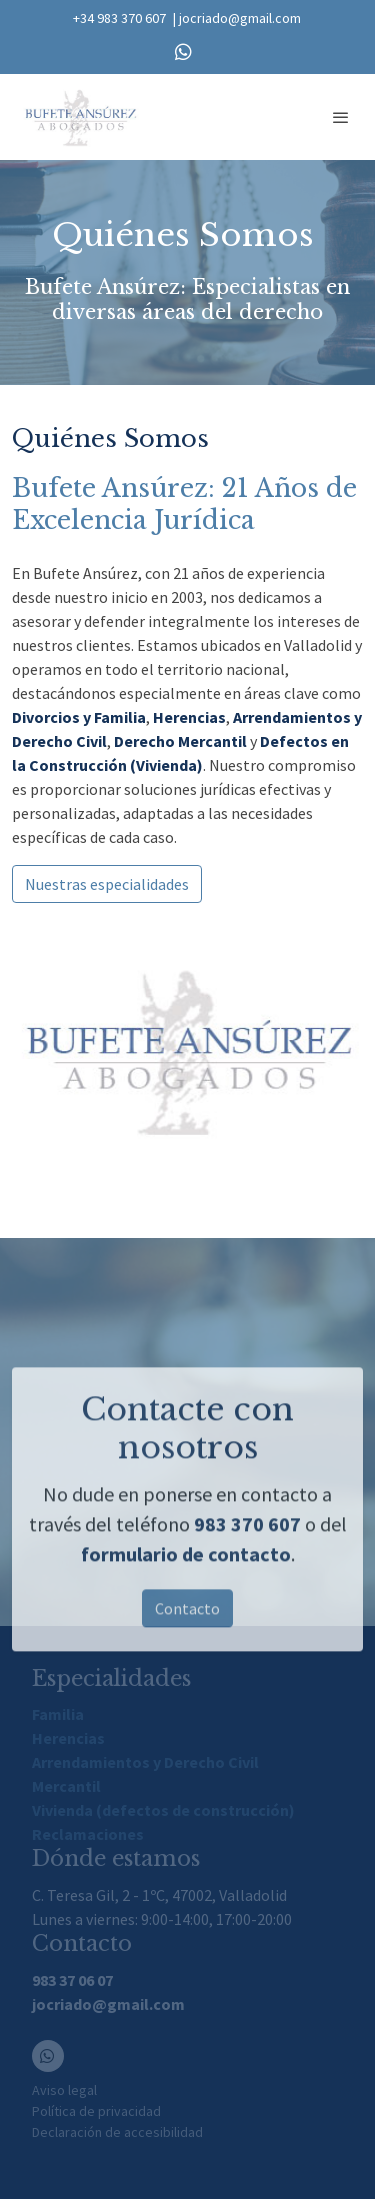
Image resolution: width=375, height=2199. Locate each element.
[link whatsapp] (183, 50)
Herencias (189, 717)
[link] (80, 117)
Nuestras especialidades (107, 884)
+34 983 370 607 (119, 18)
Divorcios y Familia (79, 717)
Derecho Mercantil (180, 741)
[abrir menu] (341, 117)
